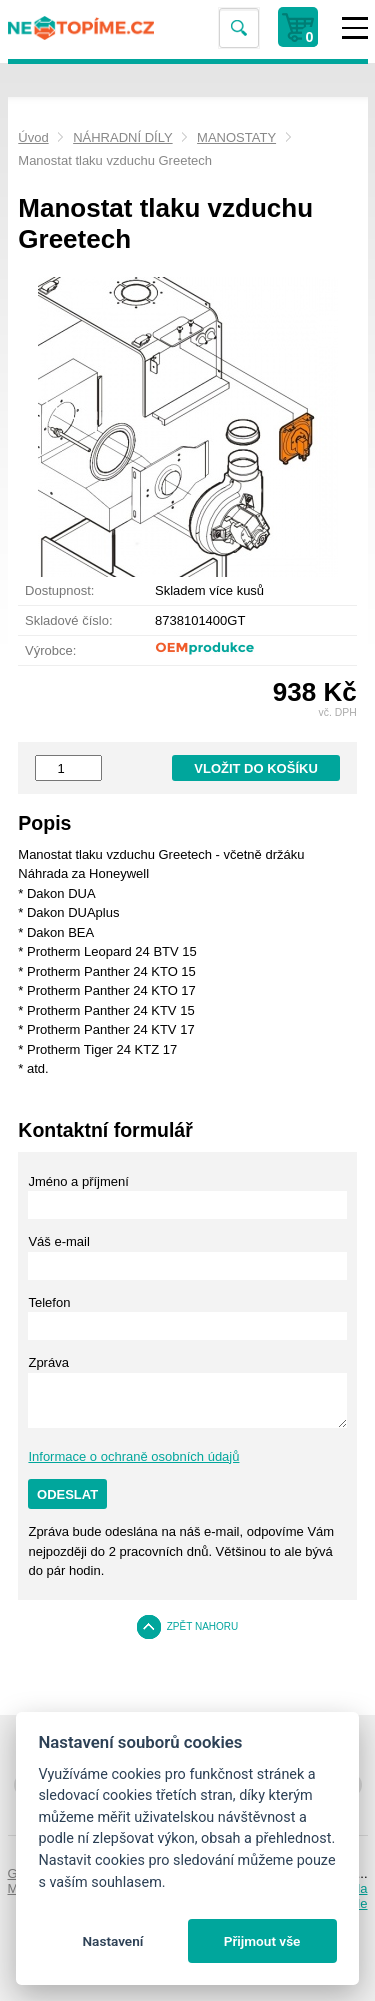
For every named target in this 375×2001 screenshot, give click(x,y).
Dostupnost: (59, 590)
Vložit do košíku (256, 768)
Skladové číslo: (68, 620)
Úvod (33, 137)
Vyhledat (238, 28)
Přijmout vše (262, 1941)
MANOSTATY (236, 137)
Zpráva (48, 1362)
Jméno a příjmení (78, 1181)
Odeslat (67, 1494)
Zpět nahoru (203, 1626)
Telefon (49, 1302)
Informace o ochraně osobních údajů (133, 1456)
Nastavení (112, 1941)
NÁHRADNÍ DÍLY (122, 137)
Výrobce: (50, 650)
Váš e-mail (58, 1241)
